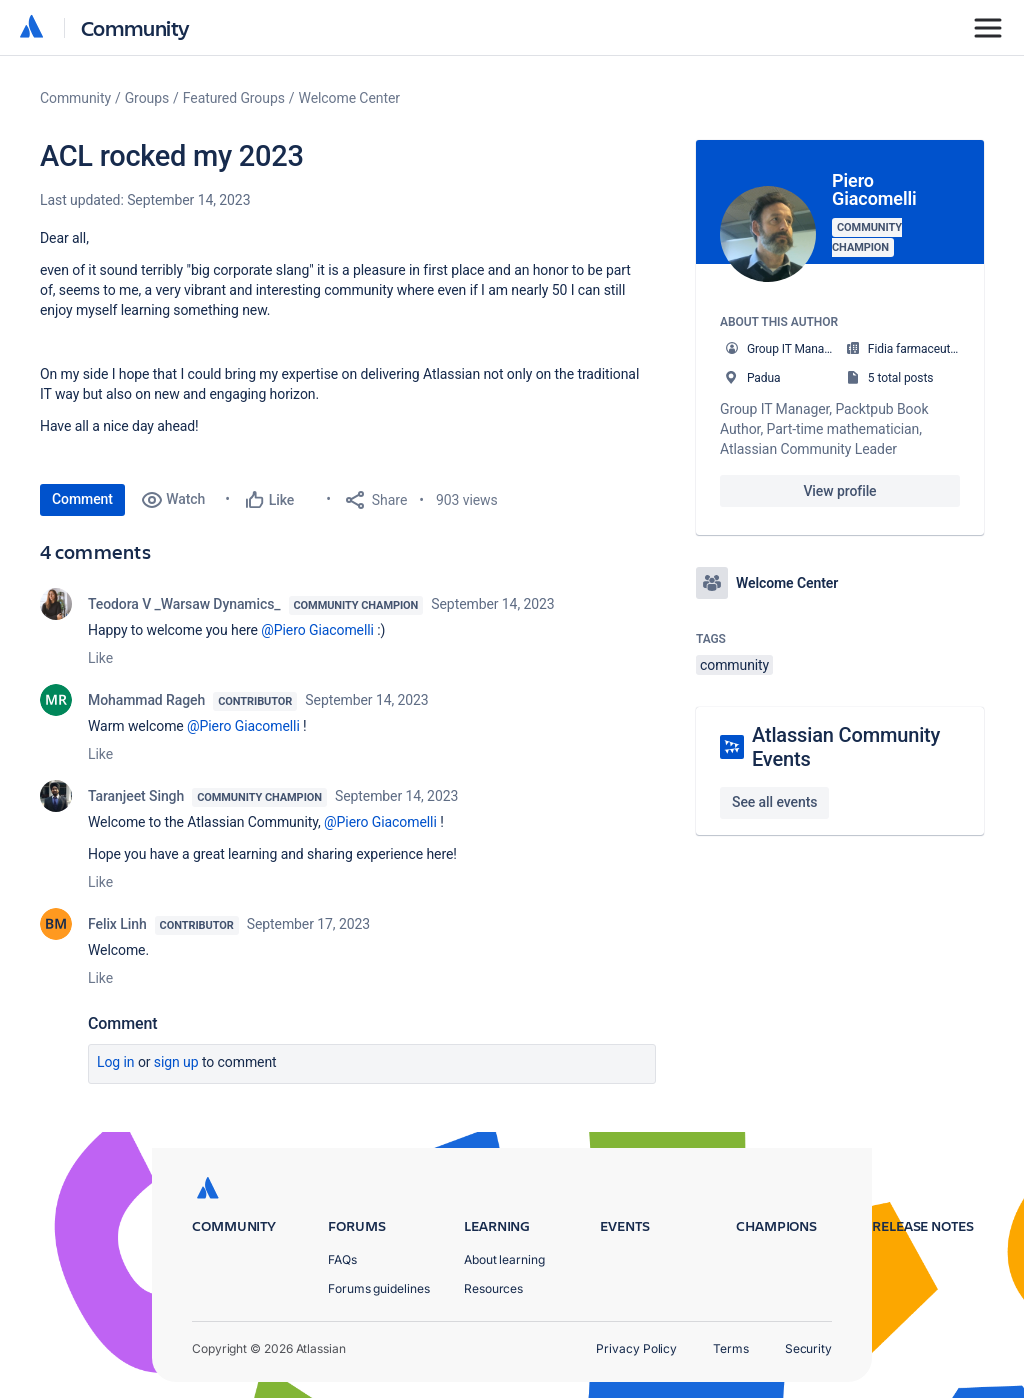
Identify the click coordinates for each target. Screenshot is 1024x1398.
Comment (82, 499)
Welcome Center (349, 98)
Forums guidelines (379, 1288)
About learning (504, 1259)
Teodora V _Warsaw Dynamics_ (184, 604)
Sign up (176, 1062)
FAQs (342, 1259)
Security (808, 1348)
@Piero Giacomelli (317, 630)
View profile (839, 491)
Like (100, 658)
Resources (493, 1288)
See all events (774, 802)
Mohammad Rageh (146, 700)
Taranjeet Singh (136, 796)
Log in (116, 1062)
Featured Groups (234, 98)
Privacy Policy (636, 1348)
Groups (147, 98)
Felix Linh (117, 924)
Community (135, 27)
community (734, 665)
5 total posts (901, 378)
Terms (731, 1348)
